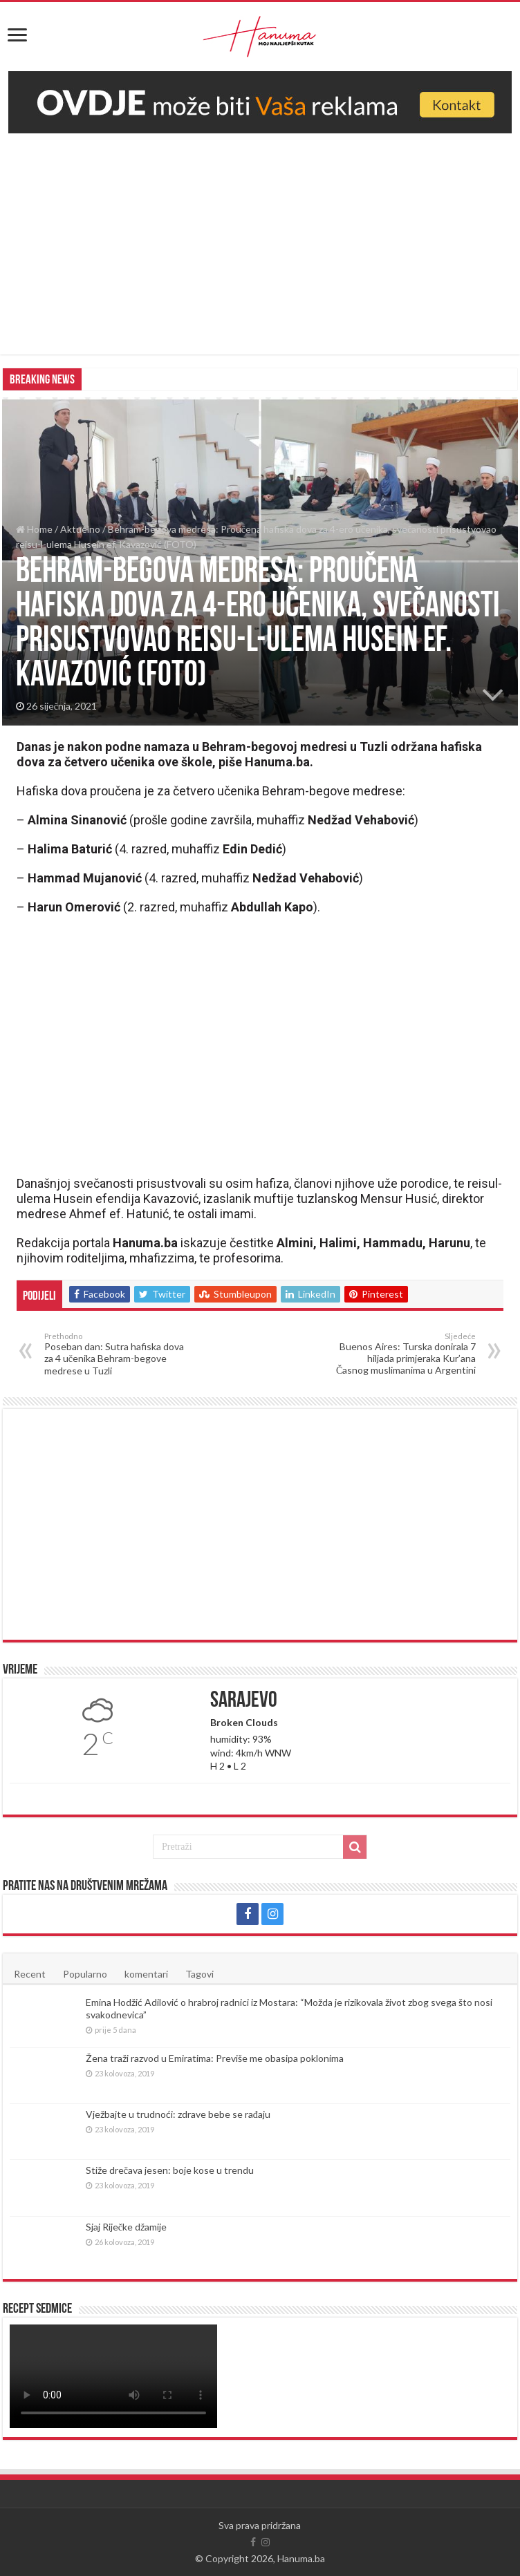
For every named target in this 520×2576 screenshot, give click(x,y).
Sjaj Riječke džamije (126, 2227)
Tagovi (199, 1974)
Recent (30, 1974)
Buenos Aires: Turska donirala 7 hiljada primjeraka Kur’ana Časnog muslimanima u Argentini (405, 1354)
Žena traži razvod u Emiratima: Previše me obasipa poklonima (215, 2058)
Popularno (85, 1974)
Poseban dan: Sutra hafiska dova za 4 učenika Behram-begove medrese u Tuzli (115, 1354)
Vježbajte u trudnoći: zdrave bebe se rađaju (178, 2114)
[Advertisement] (260, 237)
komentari (146, 1974)
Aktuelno (80, 529)
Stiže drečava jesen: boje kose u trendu (170, 2170)
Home (34, 529)
